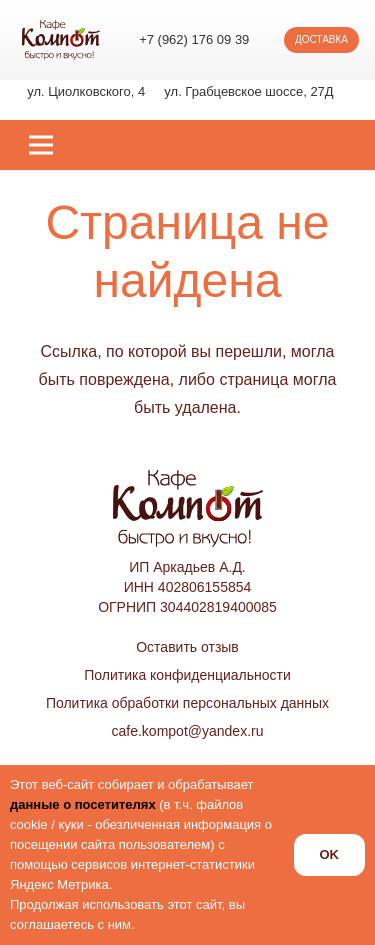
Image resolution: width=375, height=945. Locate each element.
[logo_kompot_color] (61, 40)
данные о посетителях (83, 804)
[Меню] (41, 145)
